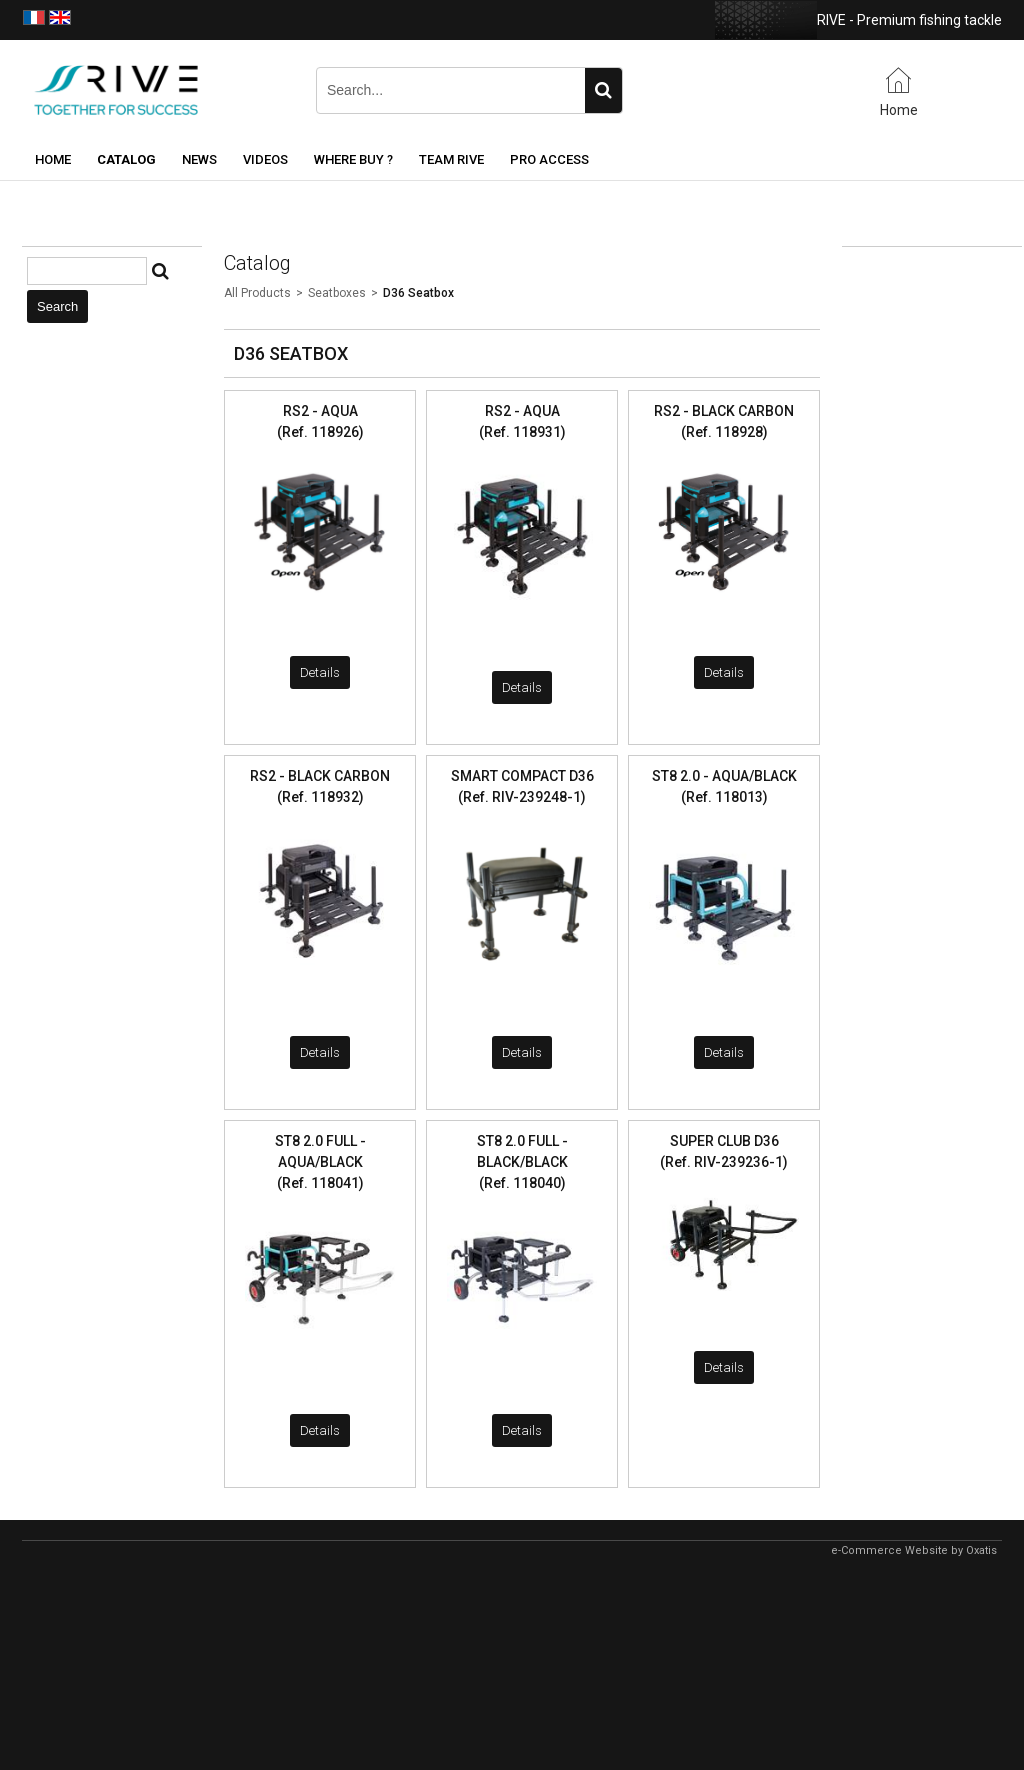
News (199, 159)
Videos (265, 159)
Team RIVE (451, 159)
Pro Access (549, 159)
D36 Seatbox (418, 293)
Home (53, 159)
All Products (257, 293)
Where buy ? (353, 159)
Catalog (126, 159)
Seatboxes (337, 293)
